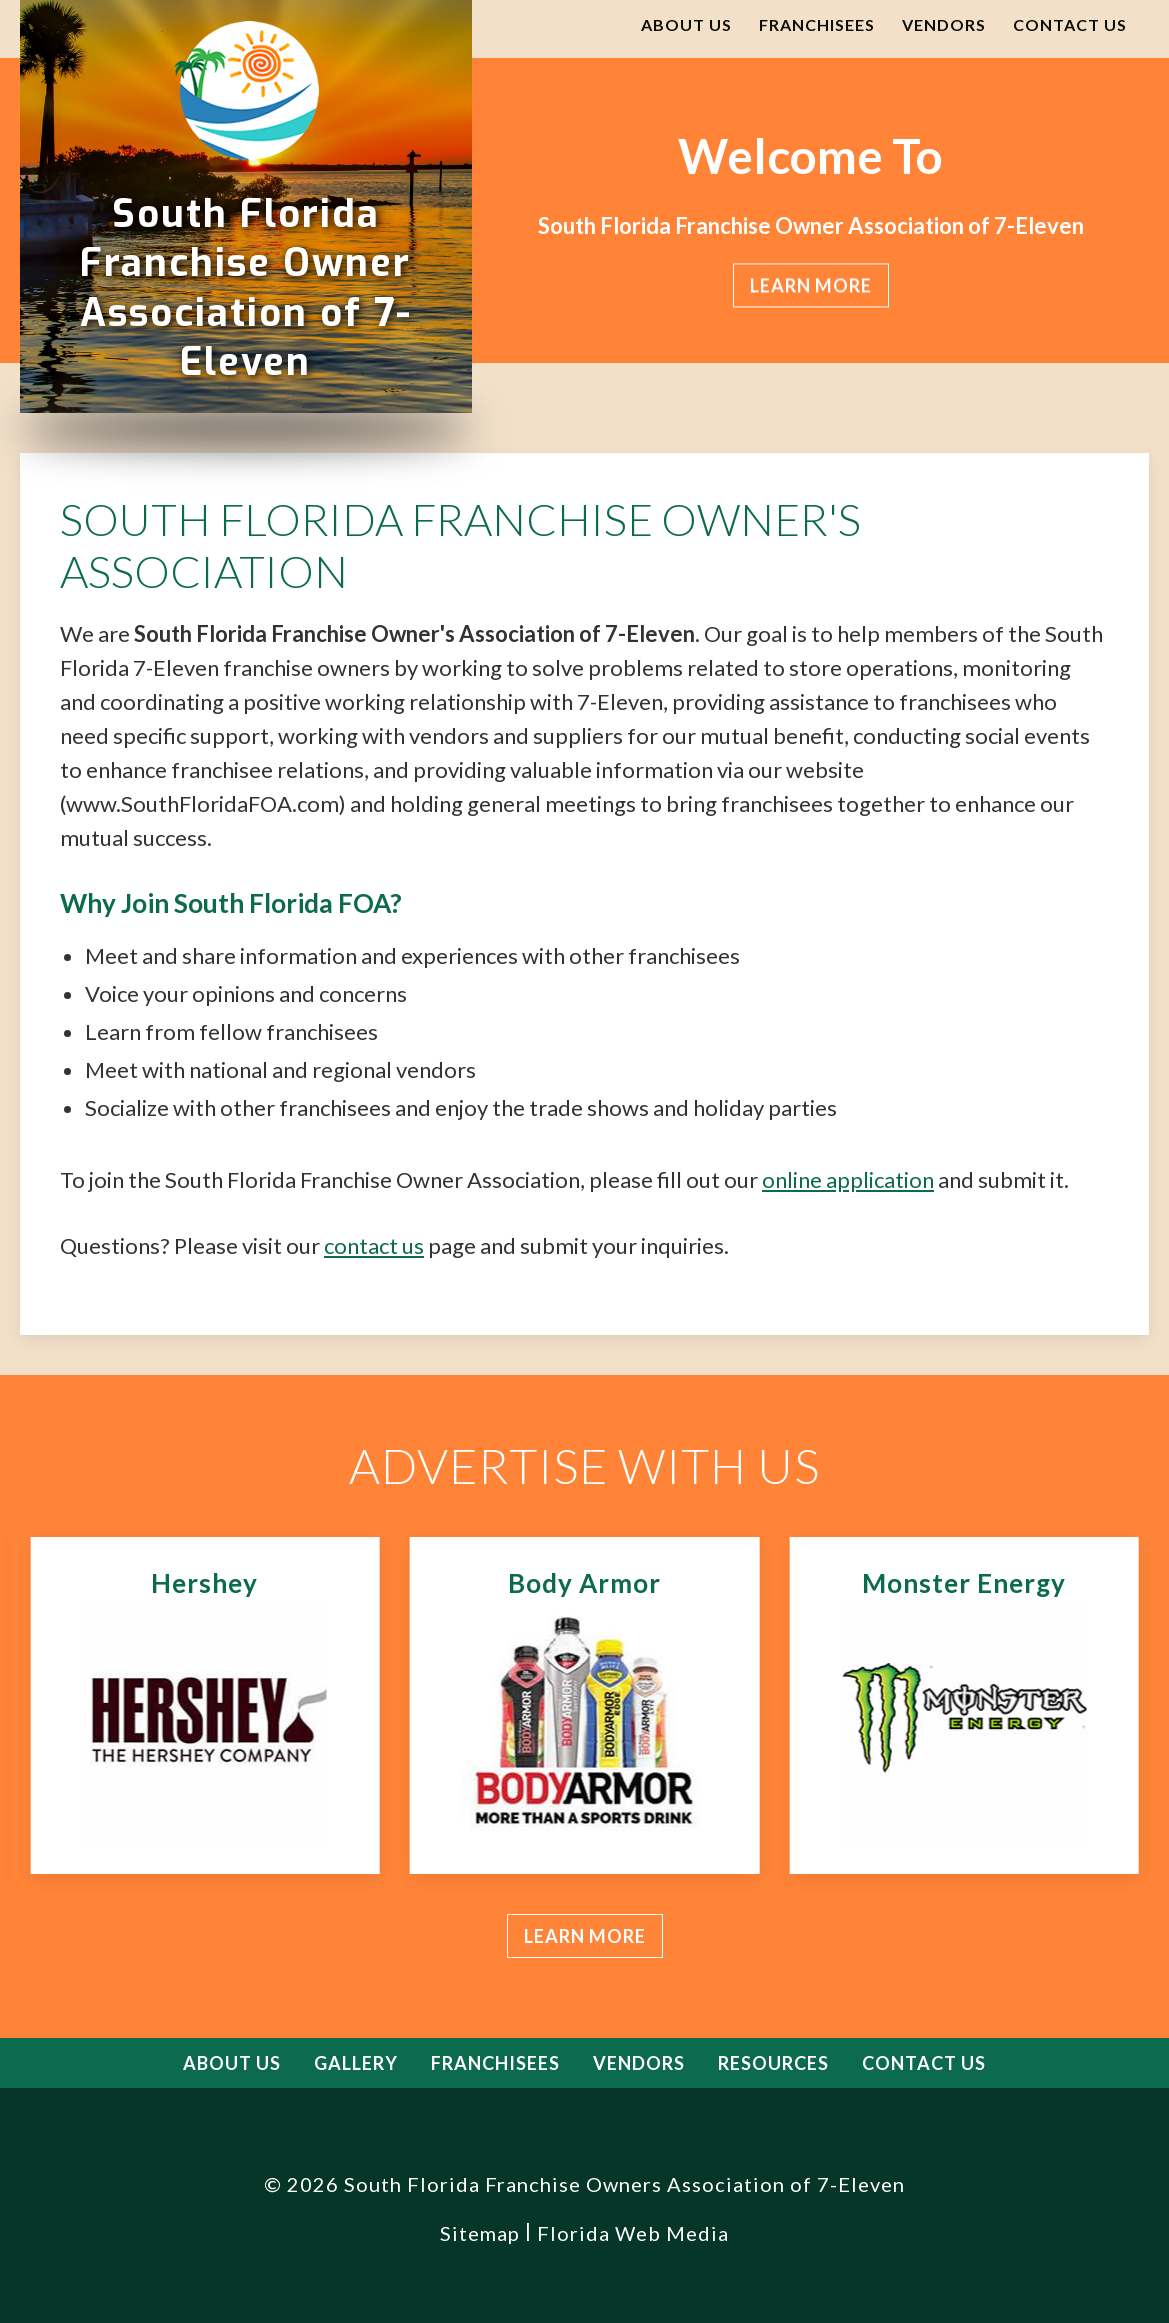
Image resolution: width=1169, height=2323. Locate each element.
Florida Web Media (633, 2233)
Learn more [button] (810, 286)
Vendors (944, 24)
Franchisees (817, 24)
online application (848, 1179)
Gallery (356, 2063)
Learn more (585, 1936)
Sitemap (480, 2233)
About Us (686, 24)
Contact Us (1070, 24)
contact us (374, 1245)
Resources (773, 2063)
